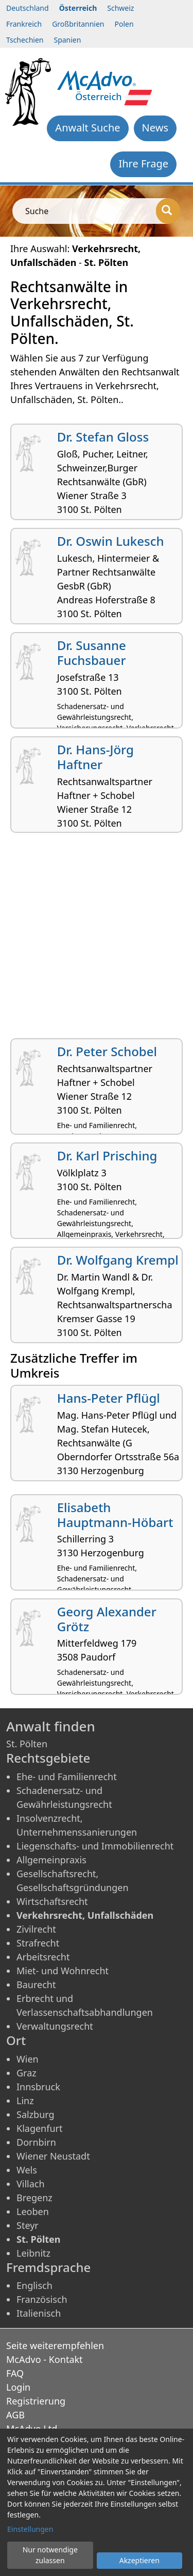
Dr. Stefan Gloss (103, 436)
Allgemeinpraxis (51, 1860)
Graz (26, 2073)
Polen (124, 24)
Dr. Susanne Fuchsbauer (91, 653)
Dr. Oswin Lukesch (110, 540)
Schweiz (120, 8)
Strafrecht (37, 1943)
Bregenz (34, 2197)
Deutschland (27, 8)
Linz (25, 2100)
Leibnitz (33, 2253)
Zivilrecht (36, 1929)
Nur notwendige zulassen (50, 2555)
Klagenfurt (39, 2128)
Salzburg (35, 2114)
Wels (26, 2170)
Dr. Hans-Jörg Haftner (95, 757)
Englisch (34, 2285)
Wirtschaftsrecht (52, 1901)
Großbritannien (78, 24)
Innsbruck (38, 2087)
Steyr (27, 2225)
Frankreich (24, 24)
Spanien (67, 40)
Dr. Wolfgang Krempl (118, 1259)
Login (18, 2387)
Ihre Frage (143, 163)
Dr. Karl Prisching (107, 1155)
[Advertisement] (96, 939)
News (155, 128)
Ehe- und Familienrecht (66, 1776)
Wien (27, 2059)
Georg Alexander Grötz (106, 1619)
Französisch (41, 2299)
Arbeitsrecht (42, 1957)
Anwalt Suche (87, 128)
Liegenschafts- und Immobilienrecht (94, 1846)
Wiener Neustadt (53, 2156)
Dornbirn (36, 2142)
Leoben (32, 2211)
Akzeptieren (139, 2560)
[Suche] (168, 211)
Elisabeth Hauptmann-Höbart (115, 1515)
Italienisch (38, 2313)
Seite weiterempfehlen (55, 2345)
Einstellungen (30, 2529)
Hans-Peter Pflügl (108, 1397)
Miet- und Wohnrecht (62, 1970)
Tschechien (24, 40)
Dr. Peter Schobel (107, 1051)
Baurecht (36, 1984)
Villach (30, 2184)
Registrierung (35, 2401)
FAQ (15, 2373)
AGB (15, 2415)
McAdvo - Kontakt (44, 2359)
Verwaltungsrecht (54, 2026)
